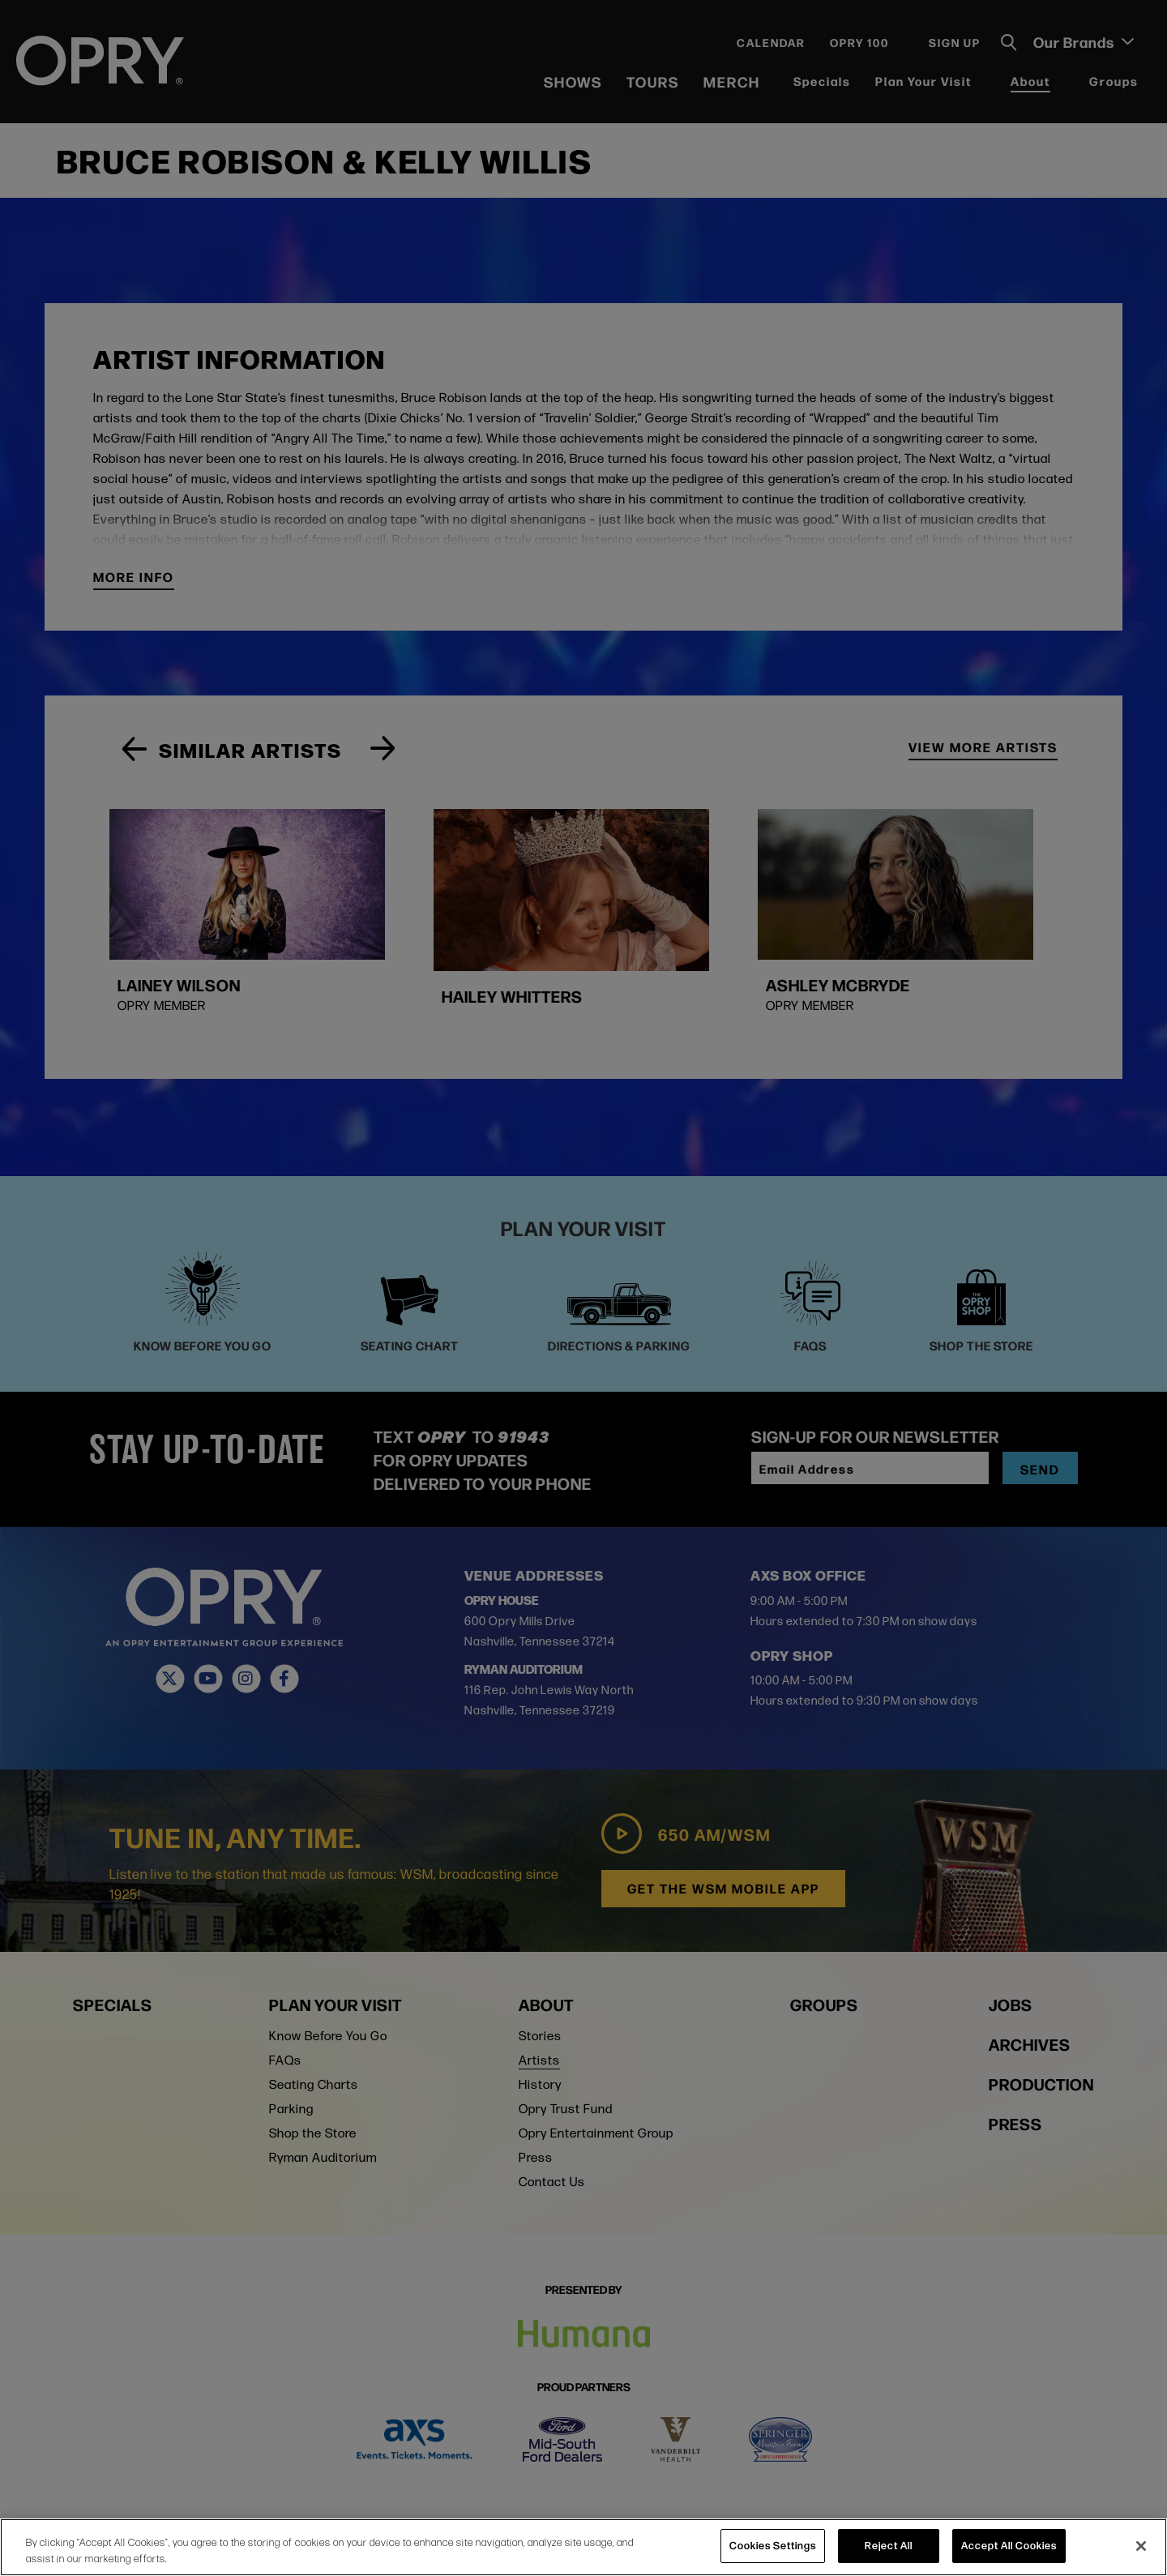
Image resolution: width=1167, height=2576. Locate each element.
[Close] (1141, 2546)
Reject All (889, 2545)
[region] (583, 2547)
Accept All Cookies (1009, 2545)
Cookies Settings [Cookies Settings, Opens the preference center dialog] (772, 2545)
